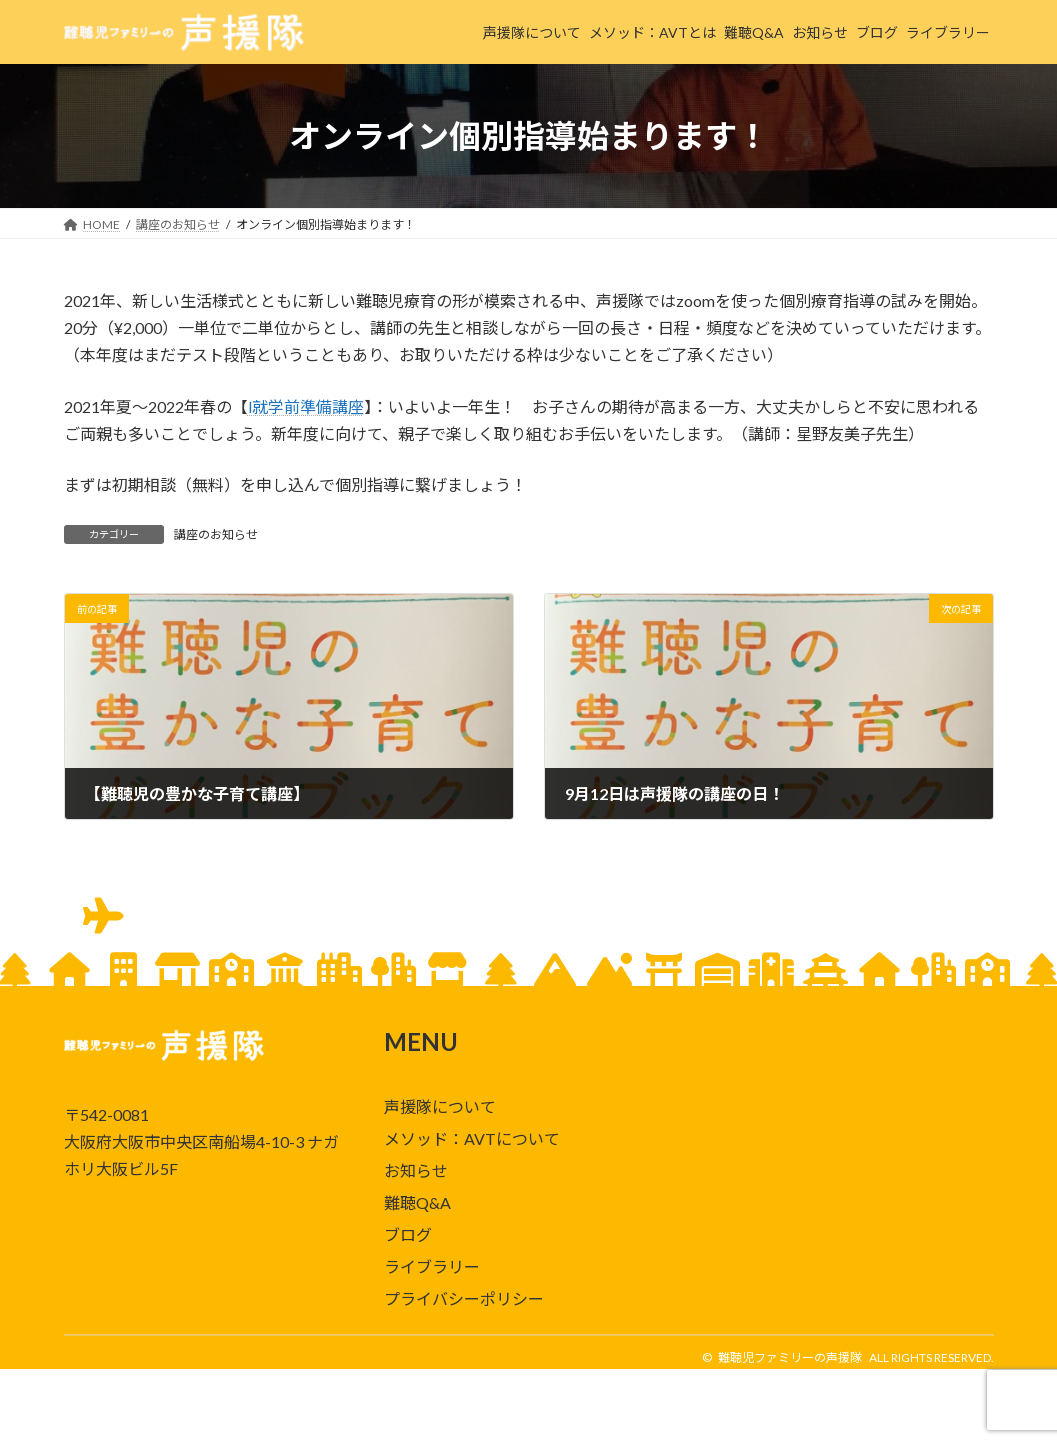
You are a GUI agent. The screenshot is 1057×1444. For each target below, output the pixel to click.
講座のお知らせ (216, 534)
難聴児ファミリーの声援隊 (790, 1357)
